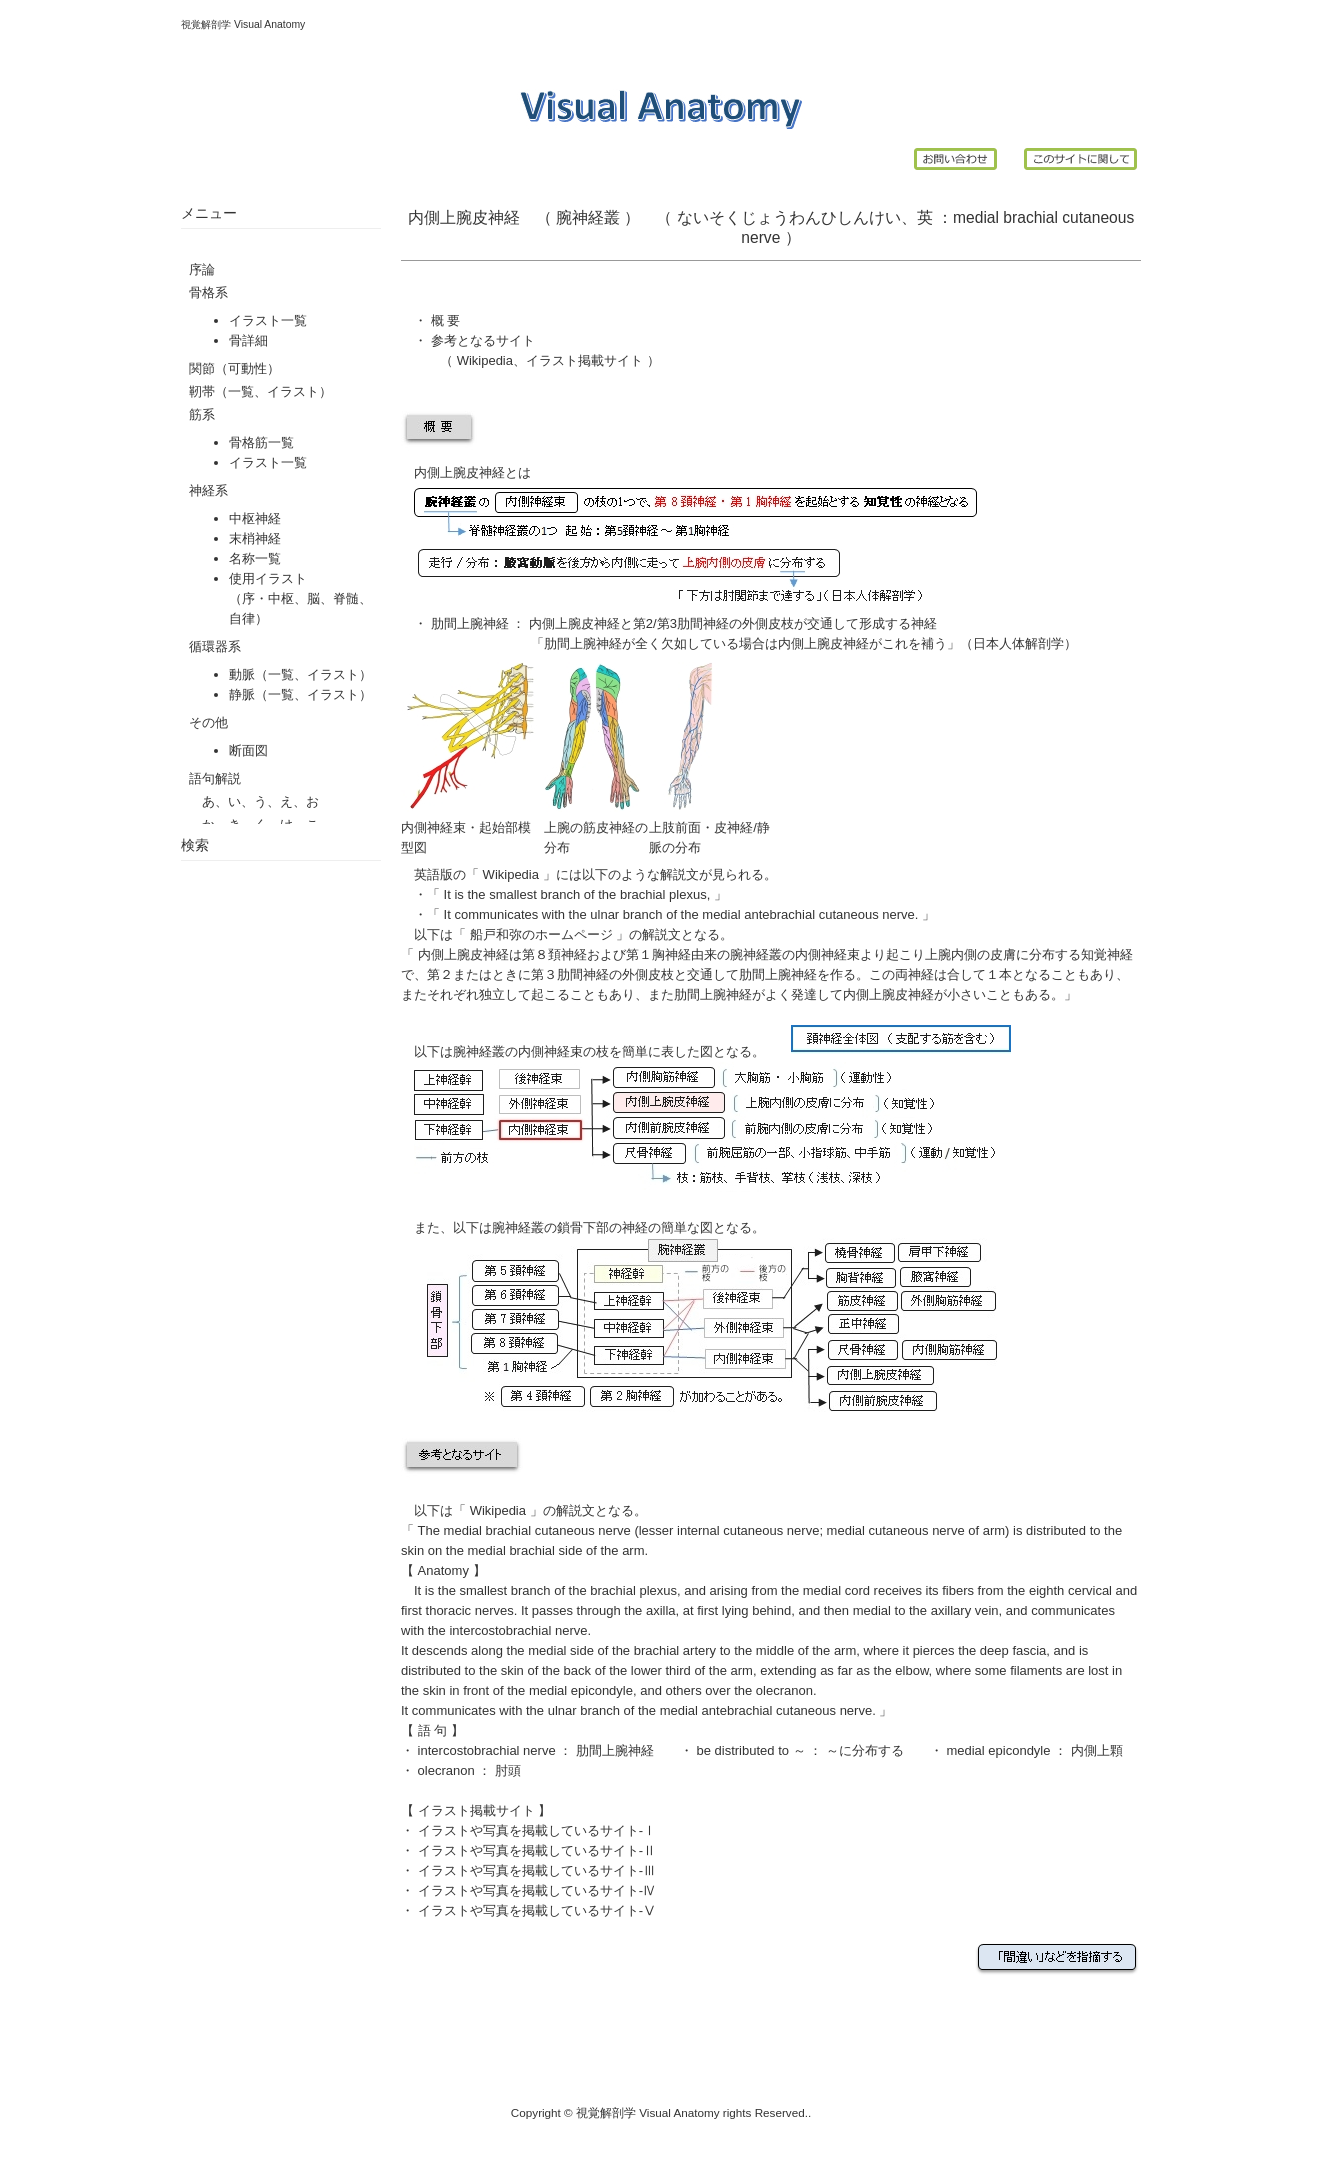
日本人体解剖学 (1018, 643)
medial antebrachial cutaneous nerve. (812, 914)
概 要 (446, 320)
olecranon (446, 1770)
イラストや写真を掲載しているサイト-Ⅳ (537, 1890)
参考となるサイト (483, 340)
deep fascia (1013, 1650)
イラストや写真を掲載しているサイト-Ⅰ (537, 1830)
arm (742, 1670)
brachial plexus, (667, 894)
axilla (661, 1610)
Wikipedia (485, 360)
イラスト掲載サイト (584, 360)
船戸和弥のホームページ (541, 934)
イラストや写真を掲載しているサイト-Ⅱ (537, 1850)
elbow (911, 1670)
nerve (760, 237)
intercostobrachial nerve (486, 1750)
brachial (1030, 217)
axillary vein (965, 1610)
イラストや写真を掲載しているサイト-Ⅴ (537, 1910)
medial (976, 217)
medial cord (836, 1590)
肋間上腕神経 (470, 623)
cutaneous (1098, 217)
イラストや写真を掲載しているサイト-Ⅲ (537, 1870)
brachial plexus (633, 1590)
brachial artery (675, 1650)
